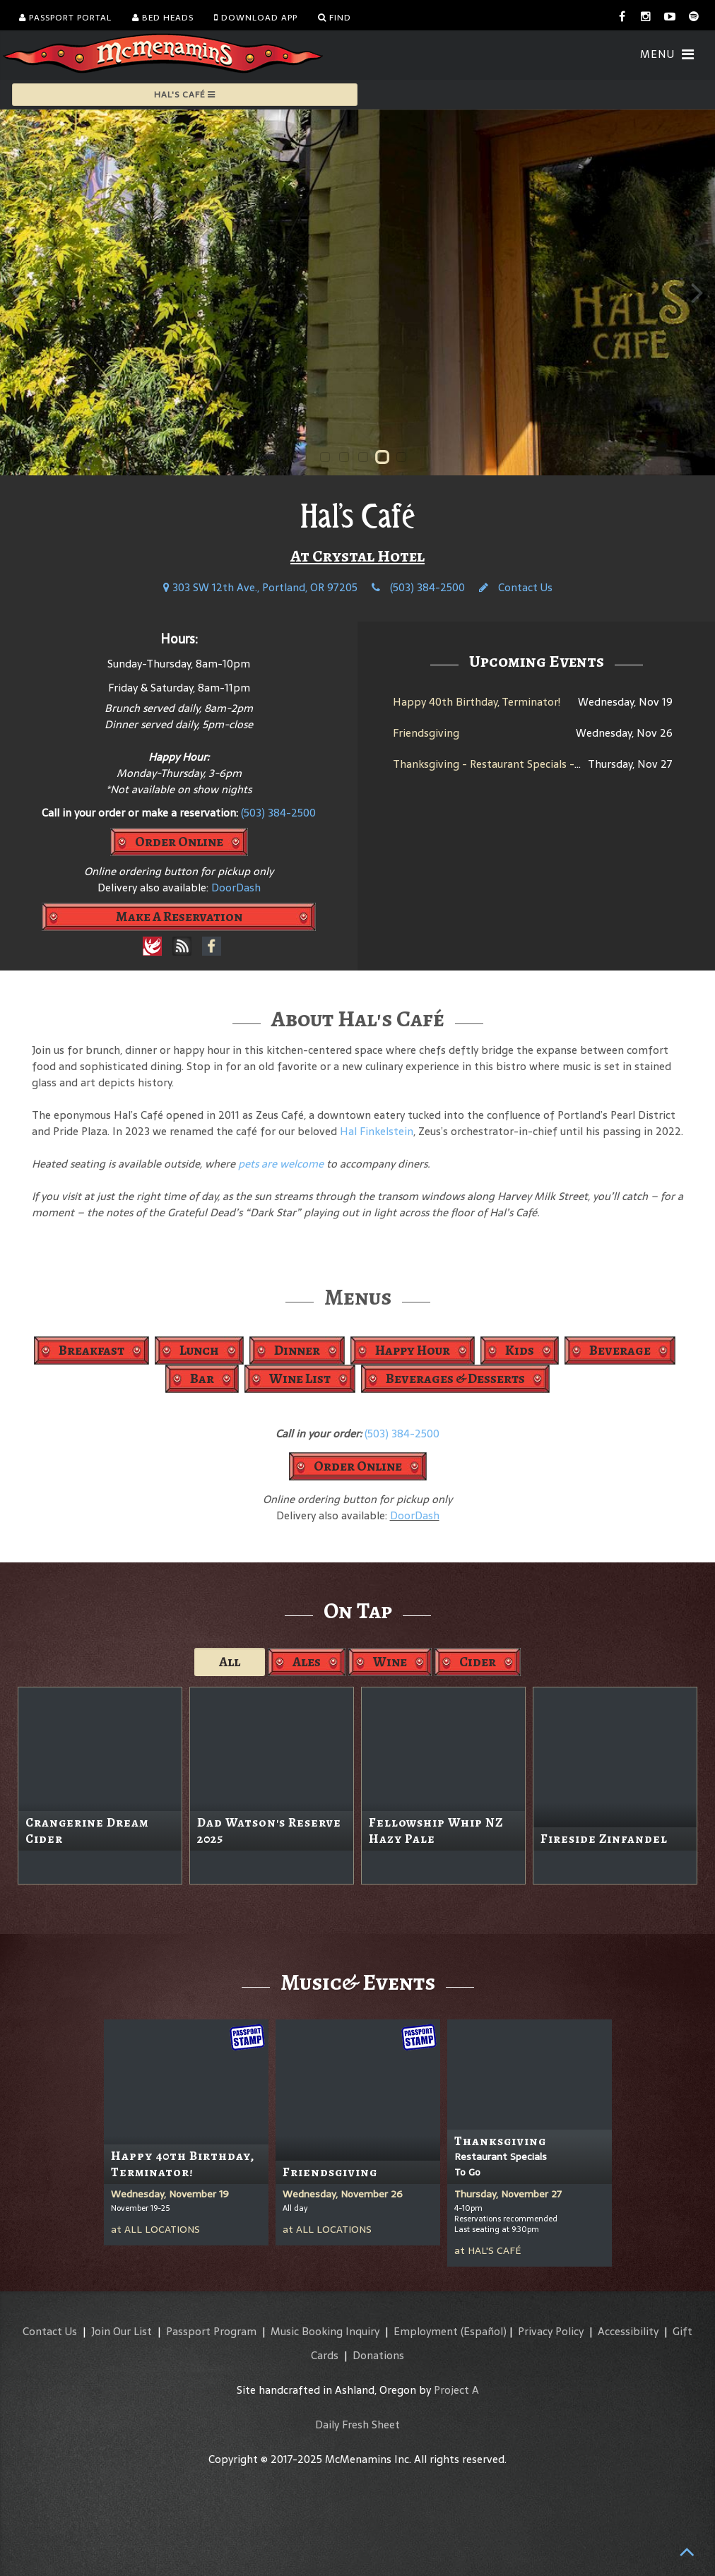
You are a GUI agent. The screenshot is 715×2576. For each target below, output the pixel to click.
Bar (202, 1378)
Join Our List (121, 2331)
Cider (477, 1661)
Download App (255, 18)
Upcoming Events (536, 661)
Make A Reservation (179, 916)
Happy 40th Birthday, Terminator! (476, 702)
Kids (519, 1350)
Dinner (297, 1350)
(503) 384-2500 (418, 587)
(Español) (484, 2331)
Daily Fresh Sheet (357, 2424)
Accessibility (628, 2331)
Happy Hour (412, 1350)
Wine (390, 1661)
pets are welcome (281, 1164)
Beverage (620, 1350)
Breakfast (91, 1350)
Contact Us (515, 587)
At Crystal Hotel (357, 556)
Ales (306, 1661)
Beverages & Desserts (455, 1378)
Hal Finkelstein (376, 1131)
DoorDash (236, 887)
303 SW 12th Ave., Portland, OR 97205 (260, 587)
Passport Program (211, 2331)
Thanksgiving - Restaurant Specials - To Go (499, 764)
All (229, 1661)
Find (334, 18)
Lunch (199, 1350)
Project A (456, 2390)
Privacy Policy (551, 2331)
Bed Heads (163, 18)
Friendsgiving (426, 733)
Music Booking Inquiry (325, 2331)
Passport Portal (65, 18)
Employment (426, 2331)
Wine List (300, 1378)
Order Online (179, 841)
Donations (378, 2355)
